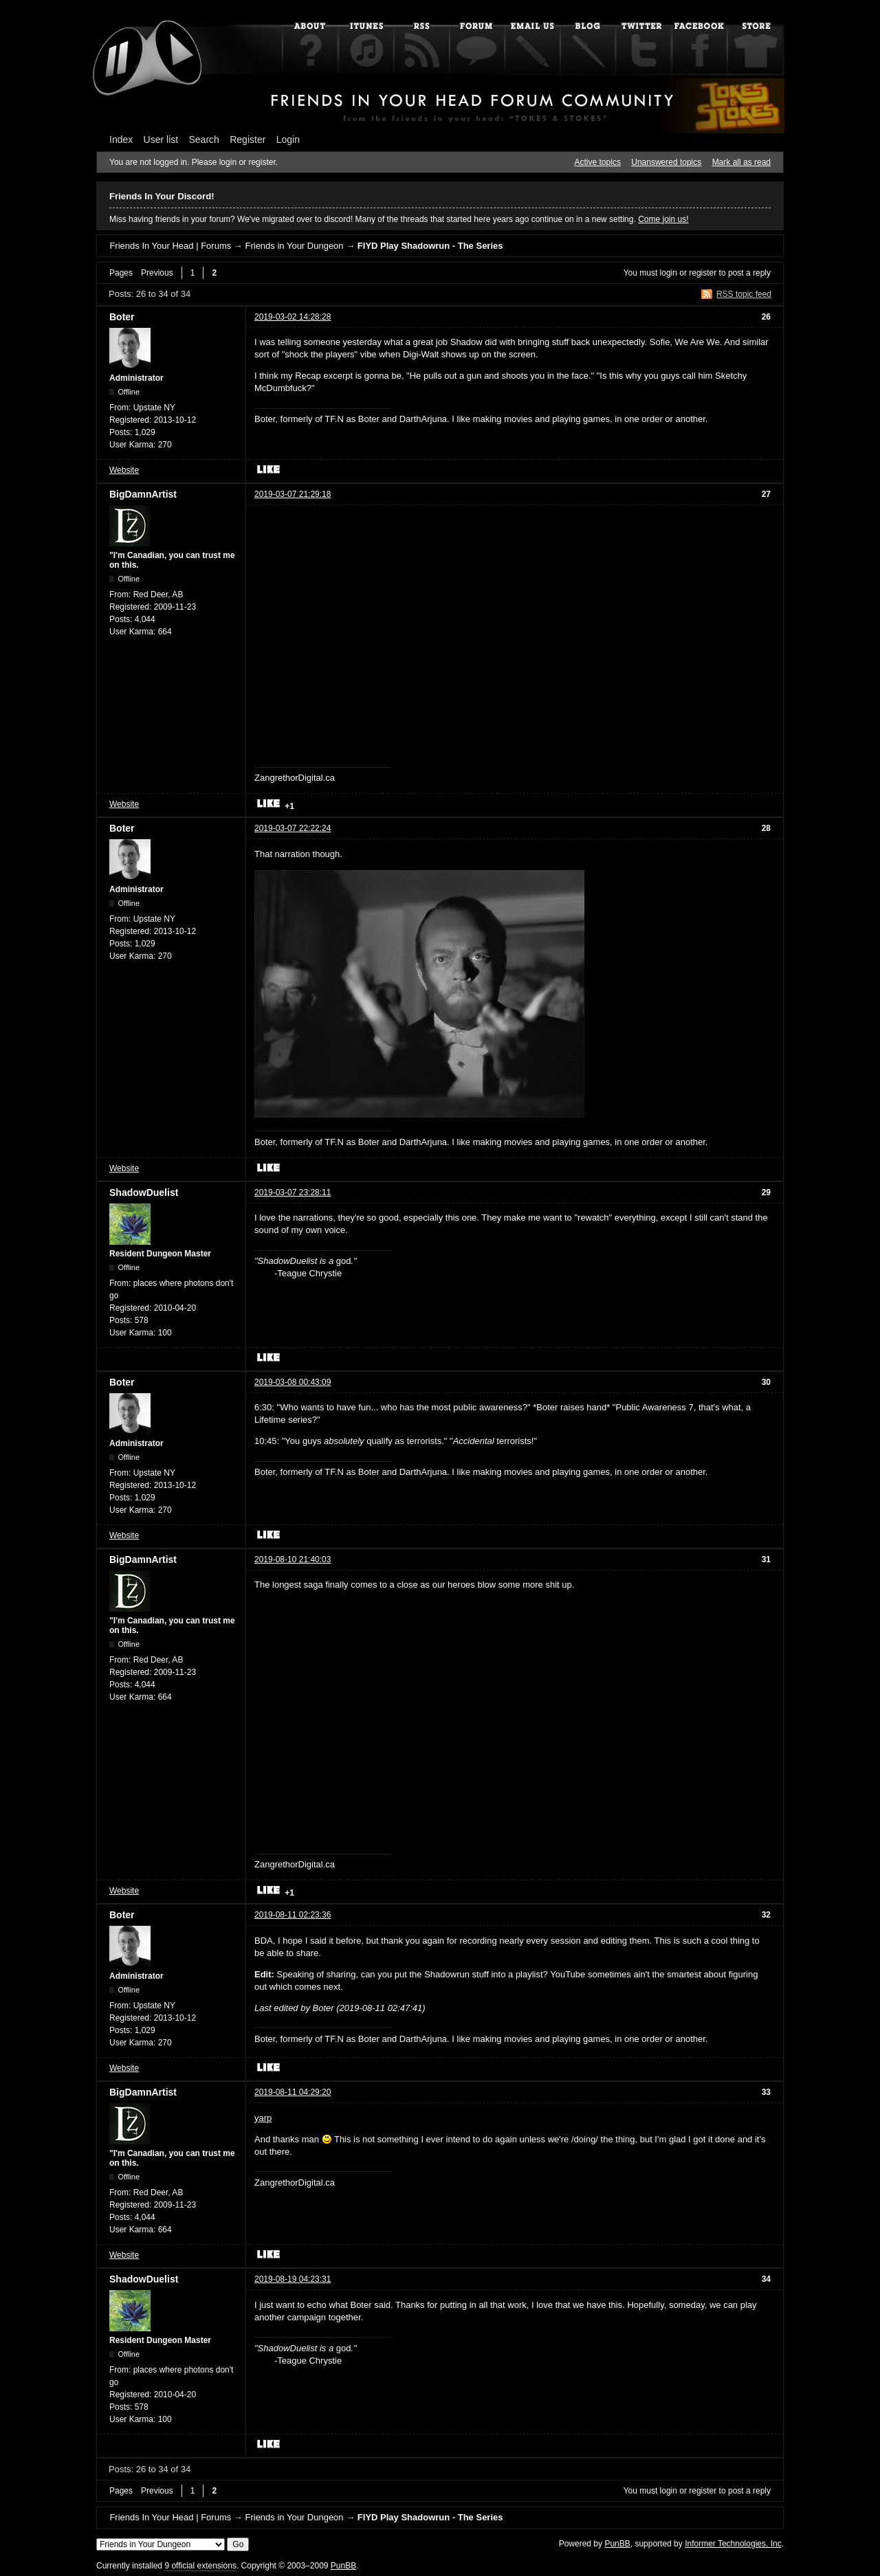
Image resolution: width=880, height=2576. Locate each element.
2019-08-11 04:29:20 (292, 2092)
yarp (263, 2118)
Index (121, 139)
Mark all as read (741, 162)
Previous (157, 273)
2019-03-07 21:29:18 (292, 494)
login (668, 273)
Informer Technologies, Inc (733, 2544)
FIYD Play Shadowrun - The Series (430, 246)
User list (161, 139)
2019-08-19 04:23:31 (292, 2279)
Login (288, 139)
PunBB (617, 2544)
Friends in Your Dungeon (294, 246)
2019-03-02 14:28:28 (292, 317)
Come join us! (663, 219)
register (702, 273)
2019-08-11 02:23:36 (292, 1915)
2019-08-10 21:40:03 (292, 1559)
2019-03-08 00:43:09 (292, 1382)
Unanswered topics (666, 162)
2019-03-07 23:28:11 (292, 1192)
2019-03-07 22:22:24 (292, 828)
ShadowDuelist (143, 1192)
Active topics (598, 162)
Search (204, 139)
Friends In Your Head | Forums (170, 246)
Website (124, 470)
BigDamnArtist (143, 494)
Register (247, 139)
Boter (122, 316)
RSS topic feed (743, 294)
